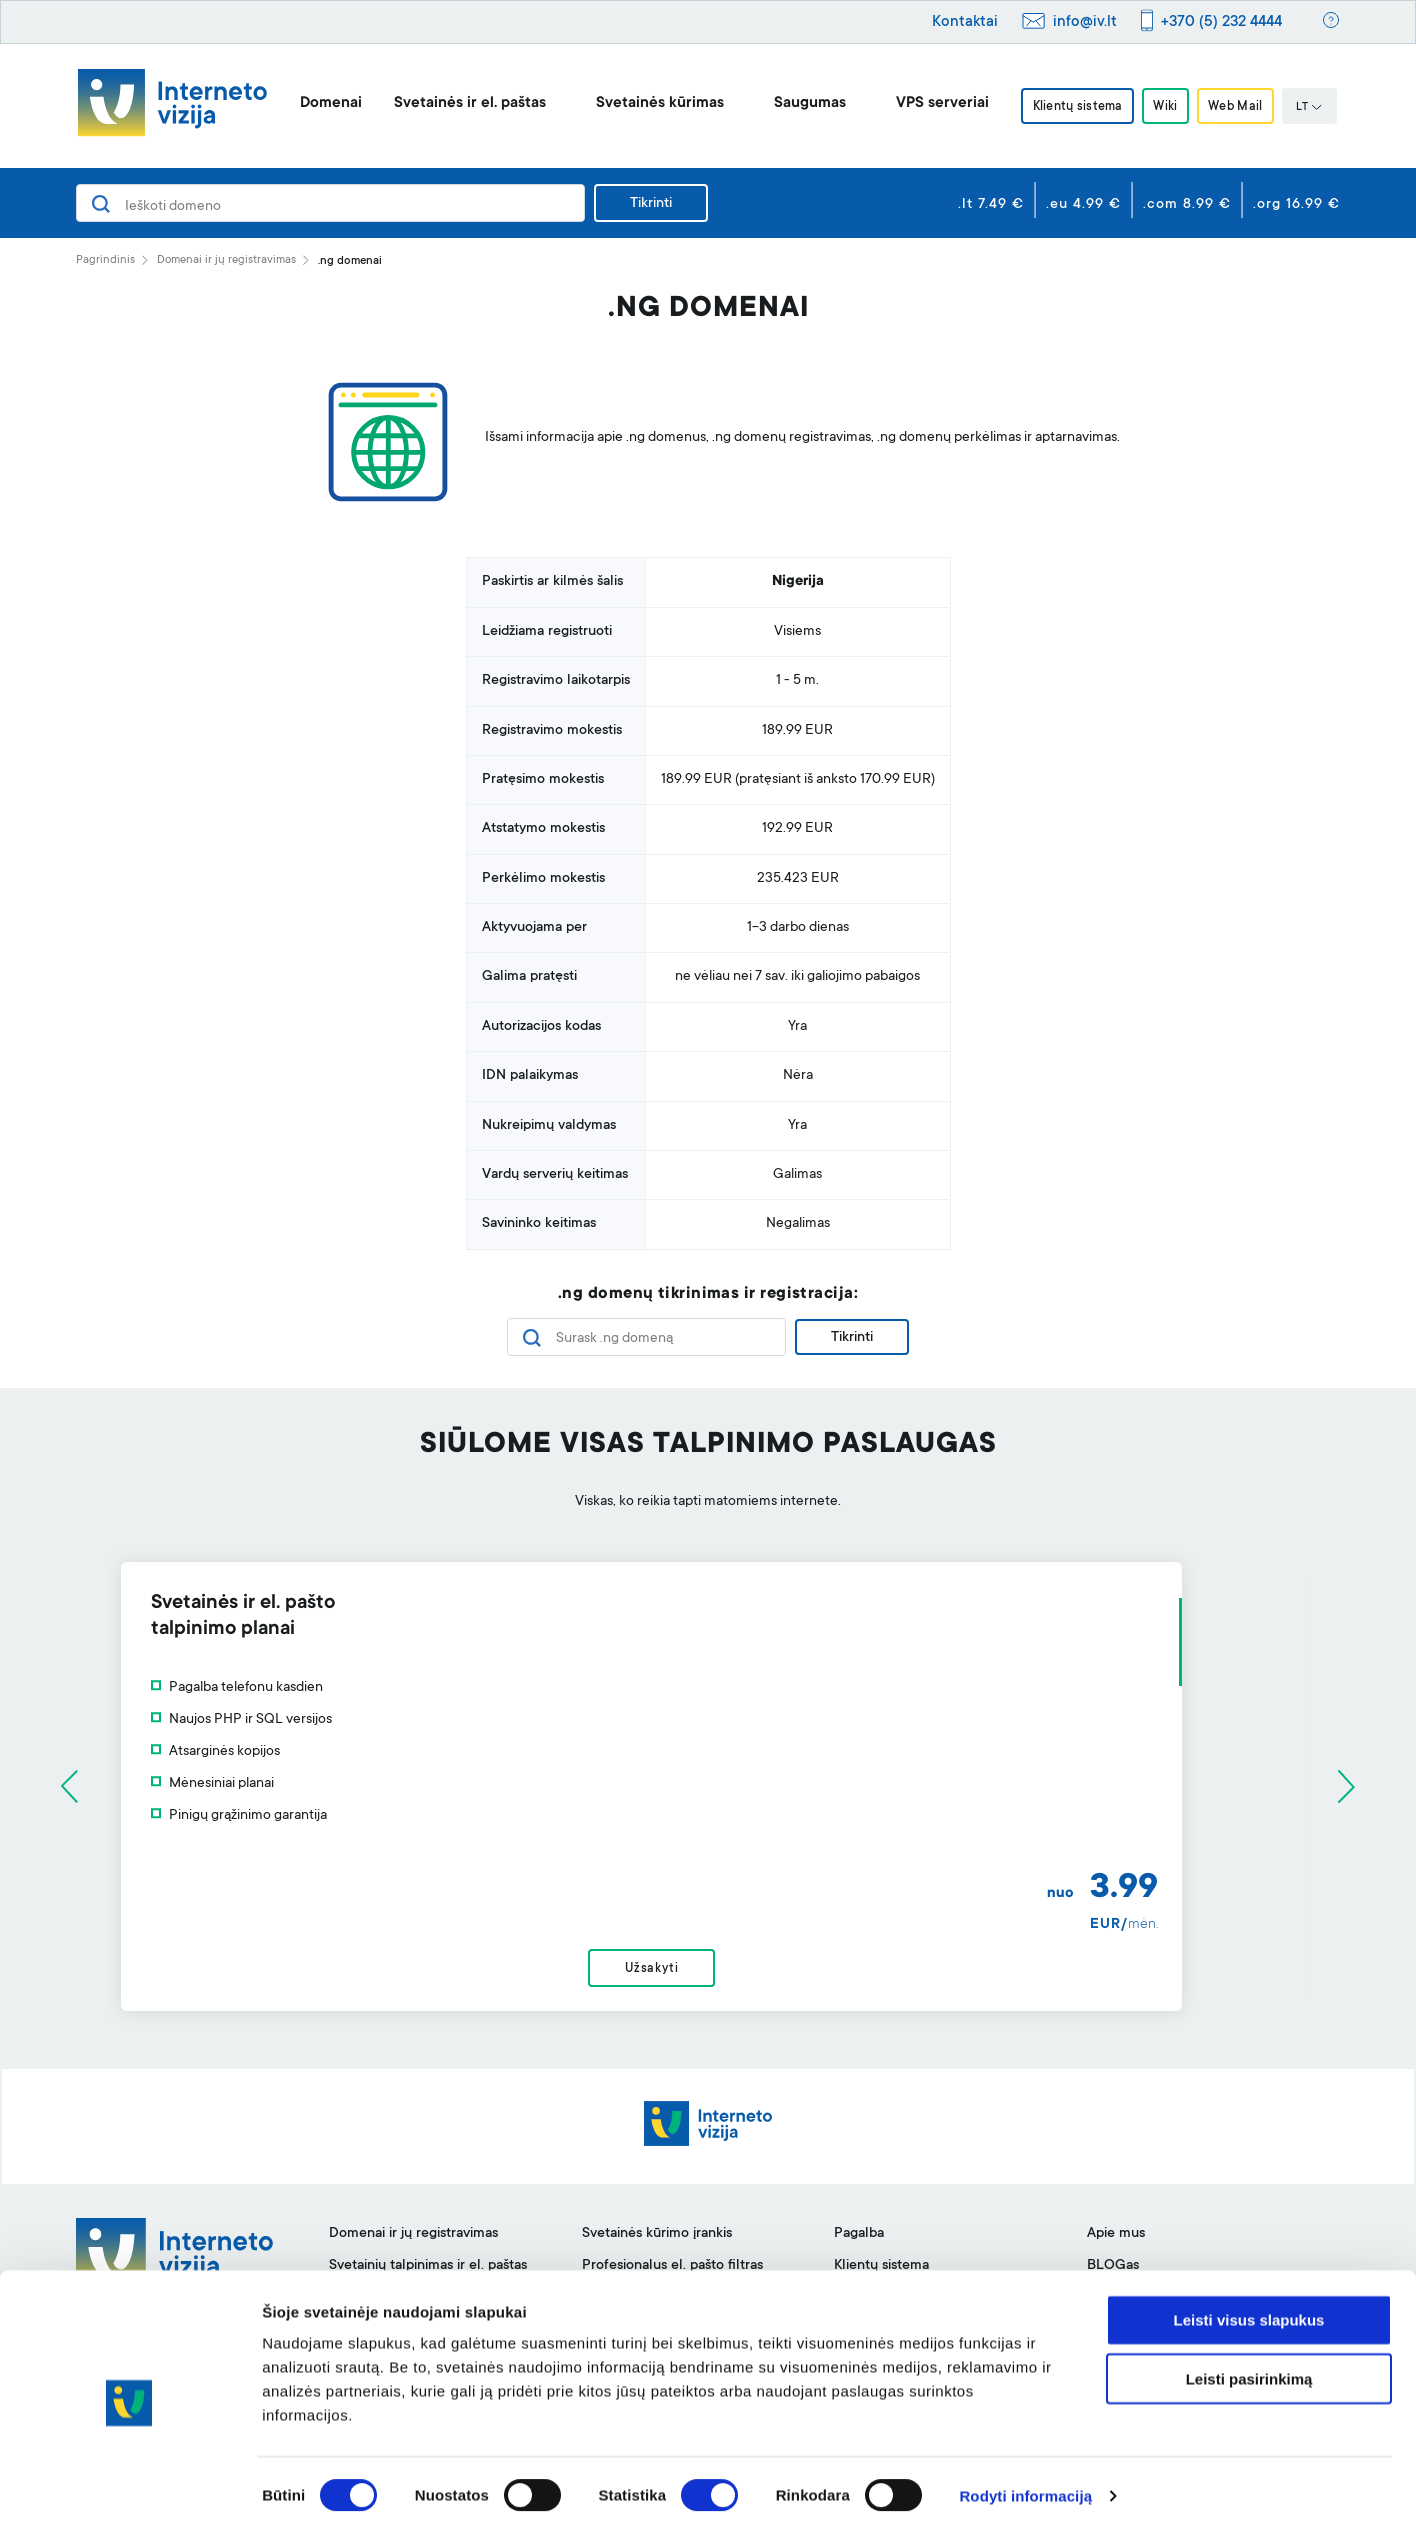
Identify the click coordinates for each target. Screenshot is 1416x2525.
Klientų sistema (1072, 107)
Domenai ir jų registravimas (226, 260)
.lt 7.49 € (991, 205)
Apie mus (1116, 2243)
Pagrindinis (105, 260)
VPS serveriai (934, 103)
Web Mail (1241, 107)
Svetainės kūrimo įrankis (657, 2243)
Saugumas (802, 103)
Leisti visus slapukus (1249, 2309)
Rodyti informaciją (1025, 2485)
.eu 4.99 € (1083, 205)
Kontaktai (965, 22)
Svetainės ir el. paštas (462, 103)
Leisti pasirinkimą (1249, 2368)
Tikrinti (651, 204)
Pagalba (859, 2243)
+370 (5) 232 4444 (1221, 22)
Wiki (1165, 107)
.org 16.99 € (1296, 205)
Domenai (323, 103)
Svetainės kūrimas (652, 103)
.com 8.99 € (1187, 205)
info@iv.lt (1085, 22)
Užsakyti (707, 1974)
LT (1317, 108)
